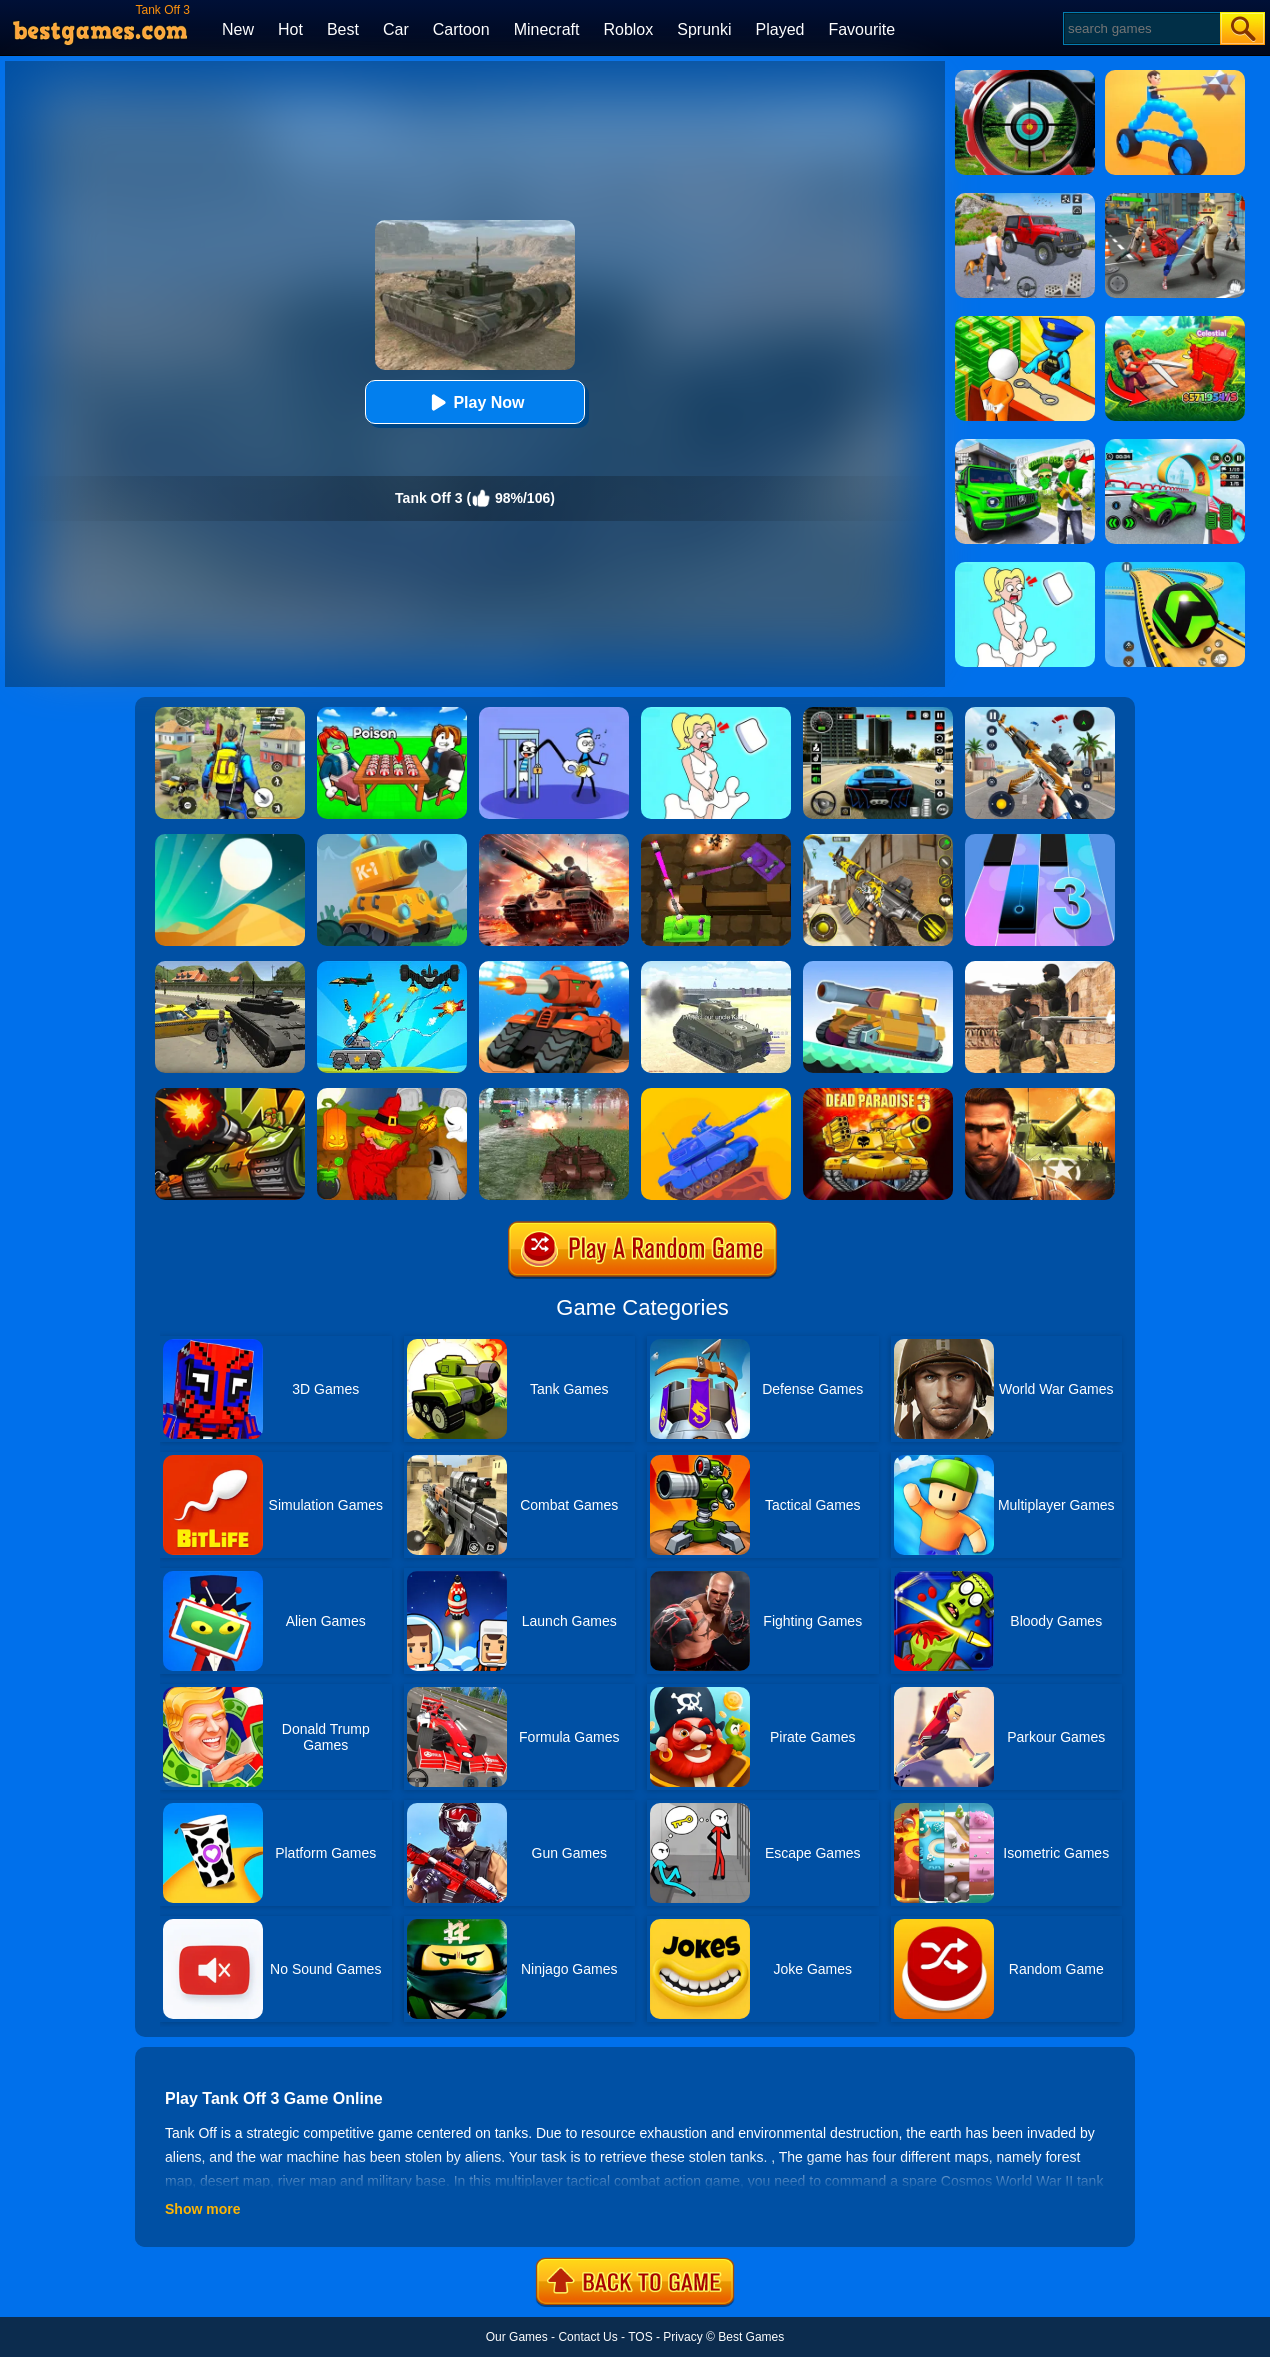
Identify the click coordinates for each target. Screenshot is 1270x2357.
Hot (290, 29)
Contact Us (587, 2337)
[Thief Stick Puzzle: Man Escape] (554, 714)
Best (343, 29)
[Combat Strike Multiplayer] (1040, 968)
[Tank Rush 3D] (554, 968)
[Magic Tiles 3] (1040, 841)
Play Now (474, 402)
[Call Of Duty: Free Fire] (878, 841)
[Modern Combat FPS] (1040, 1095)
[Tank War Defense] (392, 968)
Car (396, 29)
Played (780, 29)
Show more (202, 2209)
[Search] (1140, 28)
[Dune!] (230, 841)
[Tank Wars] (230, 1095)
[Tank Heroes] (716, 841)
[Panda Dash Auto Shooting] (1040, 714)
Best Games (751, 2337)
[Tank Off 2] (554, 1095)
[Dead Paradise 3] (878, 1095)
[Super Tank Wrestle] (878, 968)
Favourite (861, 29)
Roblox (628, 29)
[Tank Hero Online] (392, 841)
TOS (640, 2337)
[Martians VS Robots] (392, 1095)
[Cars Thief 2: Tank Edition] (230, 968)
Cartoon (461, 29)
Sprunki (704, 29)
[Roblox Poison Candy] (392, 714)
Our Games (517, 2337)
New (238, 29)
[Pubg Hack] (230, 714)
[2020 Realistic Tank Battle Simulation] (716, 968)
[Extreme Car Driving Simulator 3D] (878, 714)
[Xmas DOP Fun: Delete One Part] (716, 714)
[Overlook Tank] (554, 841)
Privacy (682, 2337)
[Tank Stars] (716, 1095)
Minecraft (547, 29)
